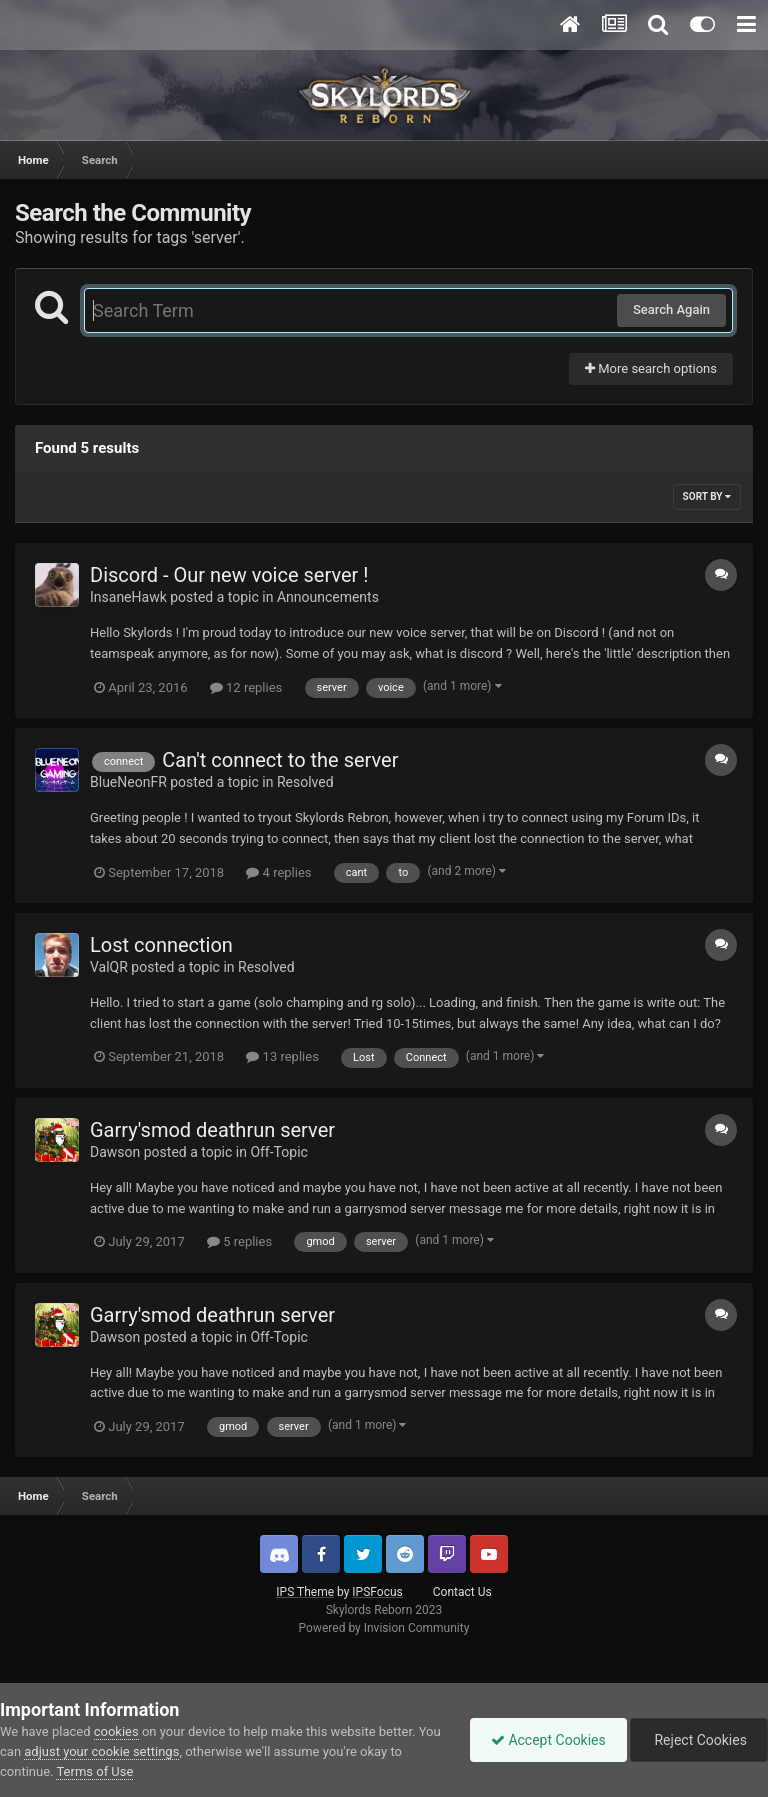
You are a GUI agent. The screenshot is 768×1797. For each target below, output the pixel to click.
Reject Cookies (699, 1740)
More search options (651, 368)
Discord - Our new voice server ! (229, 575)
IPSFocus (377, 1592)
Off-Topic (279, 1152)
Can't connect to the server (280, 760)
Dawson (115, 1152)
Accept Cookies (548, 1740)
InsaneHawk (128, 597)
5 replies (239, 1241)
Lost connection (161, 945)
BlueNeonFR (128, 782)
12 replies (246, 687)
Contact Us (462, 1592)
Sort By (707, 496)
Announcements (328, 597)
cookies (116, 1731)
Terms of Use (94, 1771)
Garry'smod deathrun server (212, 1130)
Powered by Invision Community (384, 1628)
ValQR (109, 967)
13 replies (282, 1056)
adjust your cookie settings (101, 1751)
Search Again (671, 309)
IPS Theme (305, 1592)
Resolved (305, 782)
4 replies (278, 872)
